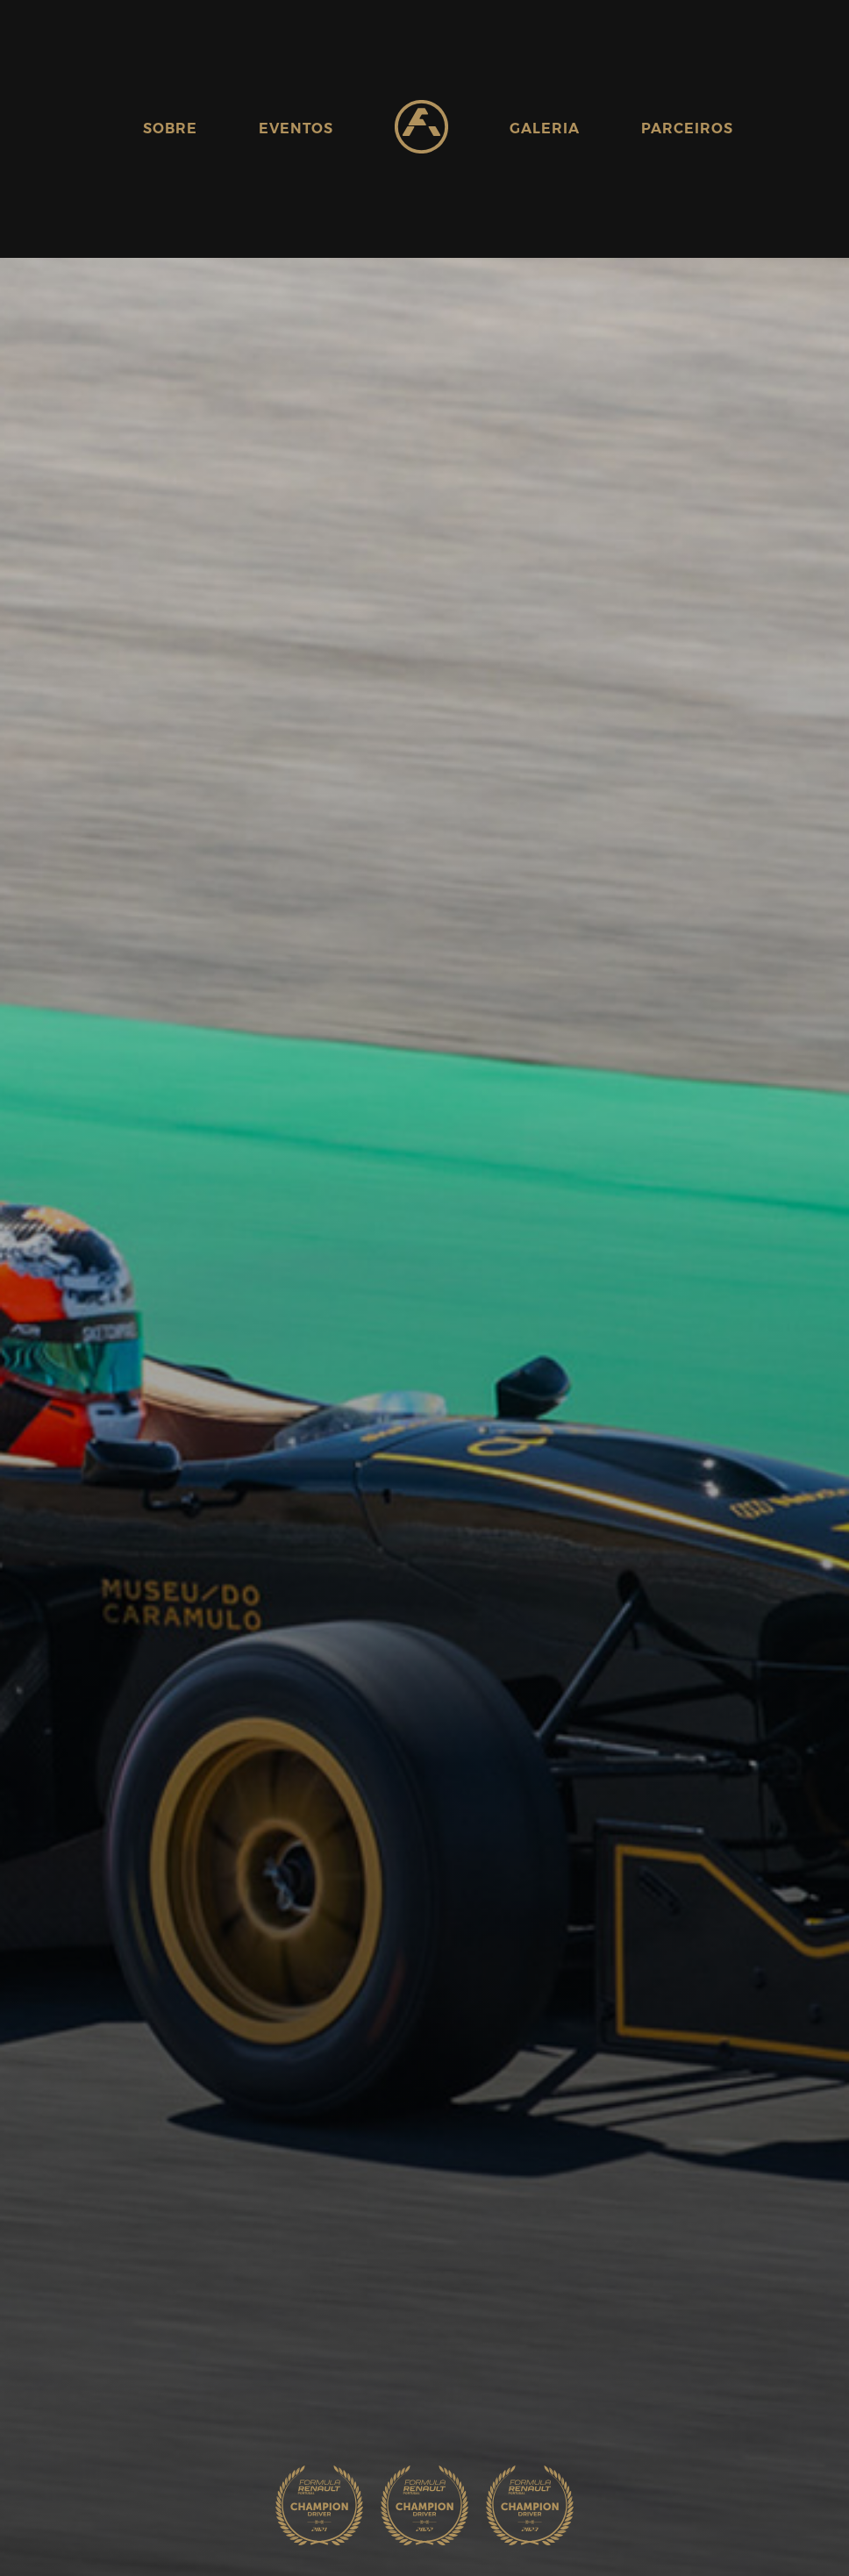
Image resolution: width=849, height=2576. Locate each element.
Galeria (545, 128)
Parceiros (687, 128)
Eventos (296, 128)
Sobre (170, 128)
